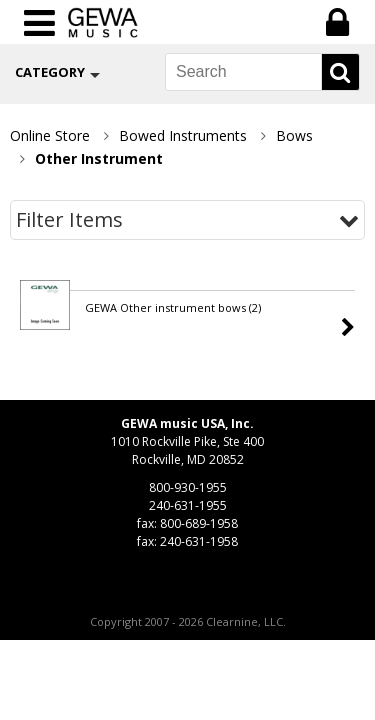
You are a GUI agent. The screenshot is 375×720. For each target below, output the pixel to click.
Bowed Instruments (183, 135)
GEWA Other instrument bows (173, 307)
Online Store (50, 135)
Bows (294, 135)
